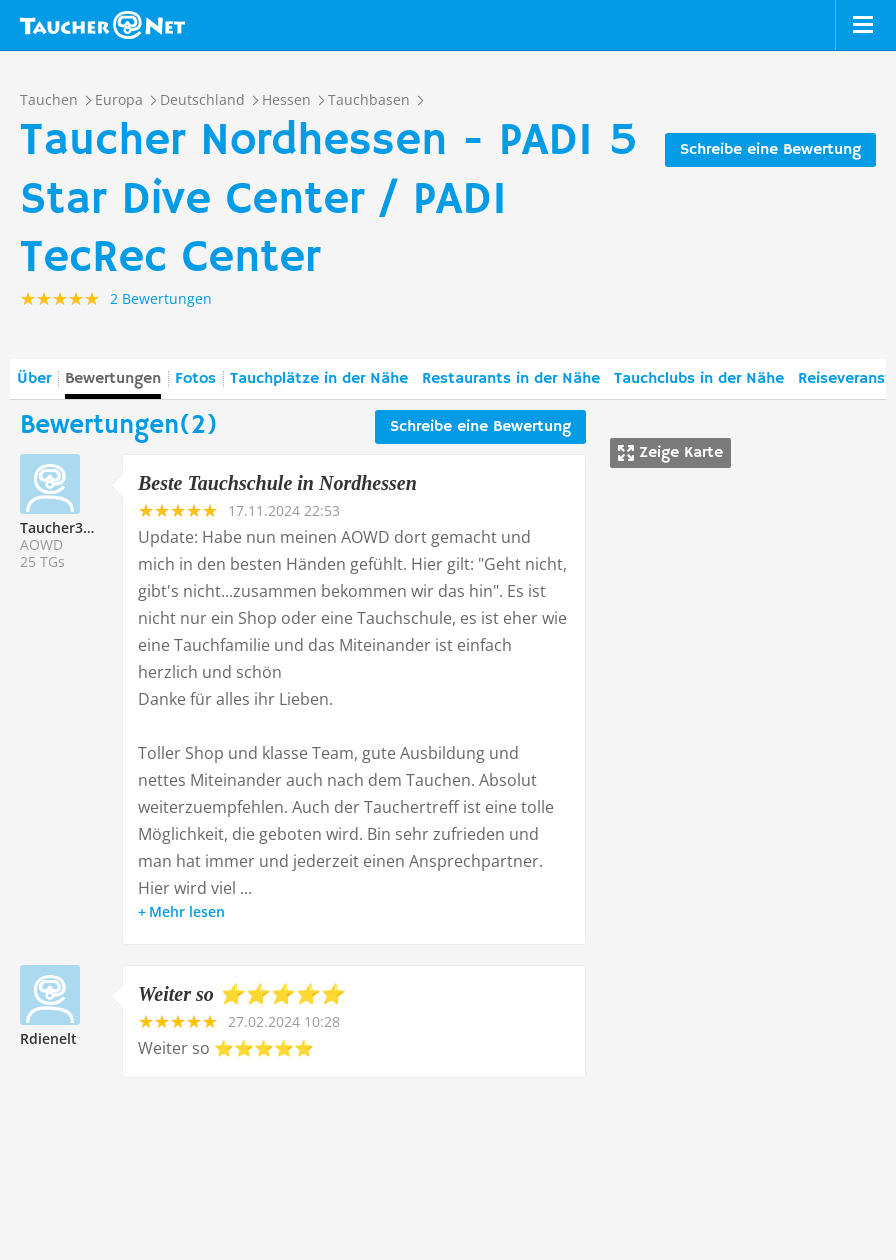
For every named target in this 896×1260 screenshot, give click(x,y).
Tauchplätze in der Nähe (319, 379)
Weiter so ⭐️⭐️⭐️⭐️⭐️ (241, 994)
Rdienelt (48, 1038)
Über (34, 379)
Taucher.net (102, 25)
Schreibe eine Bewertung (770, 150)
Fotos (195, 379)
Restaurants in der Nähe (511, 379)
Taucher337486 (71, 527)
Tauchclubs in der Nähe (699, 379)
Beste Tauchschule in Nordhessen (277, 483)
